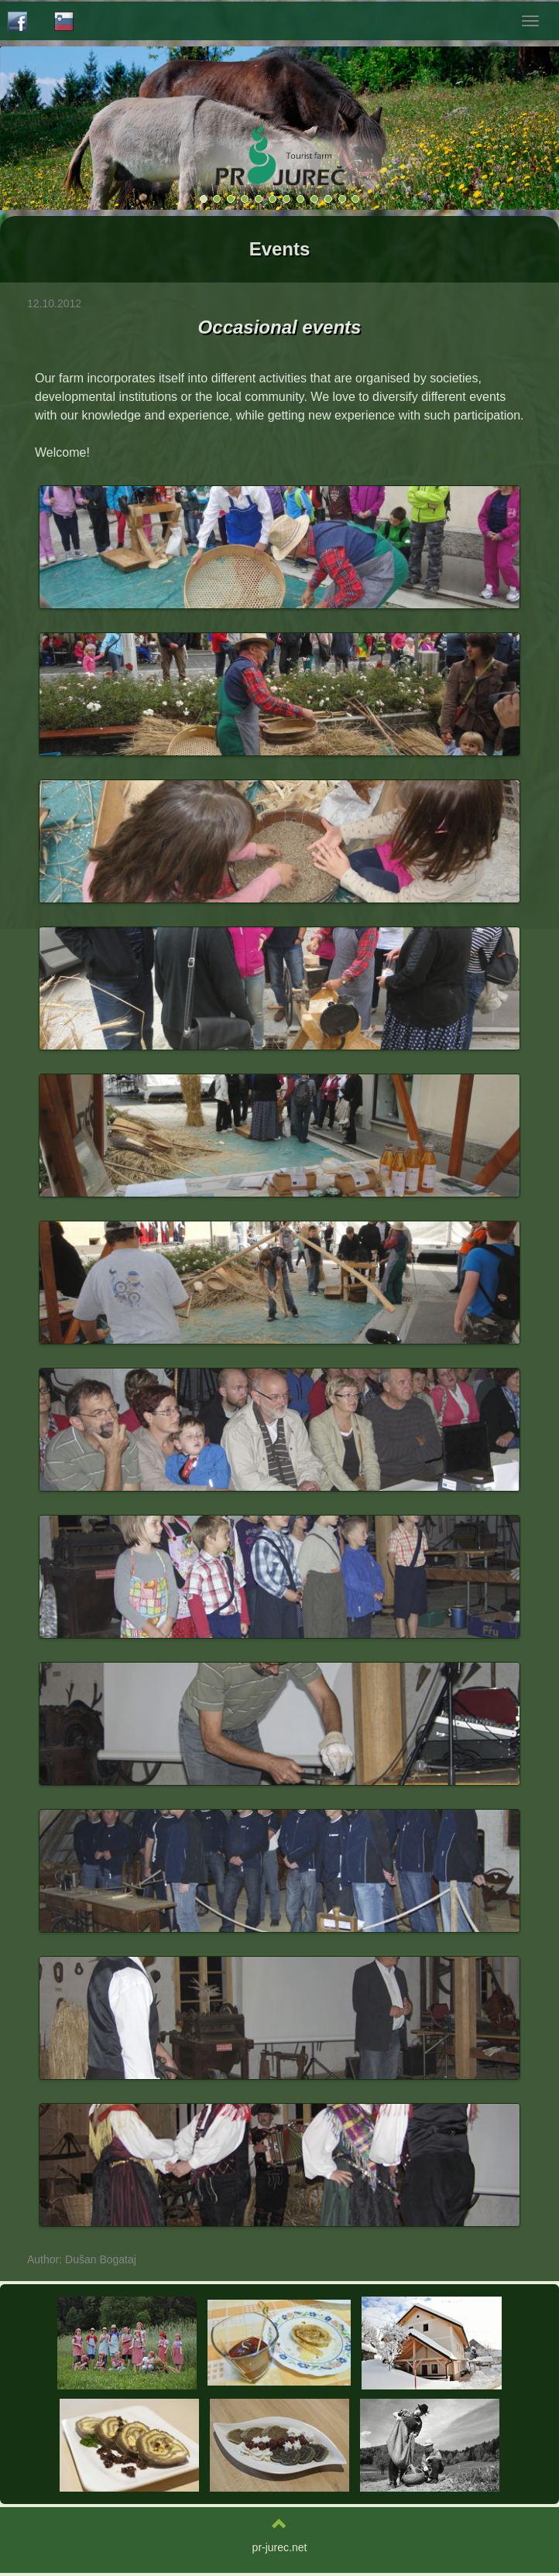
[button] (498, 128)
